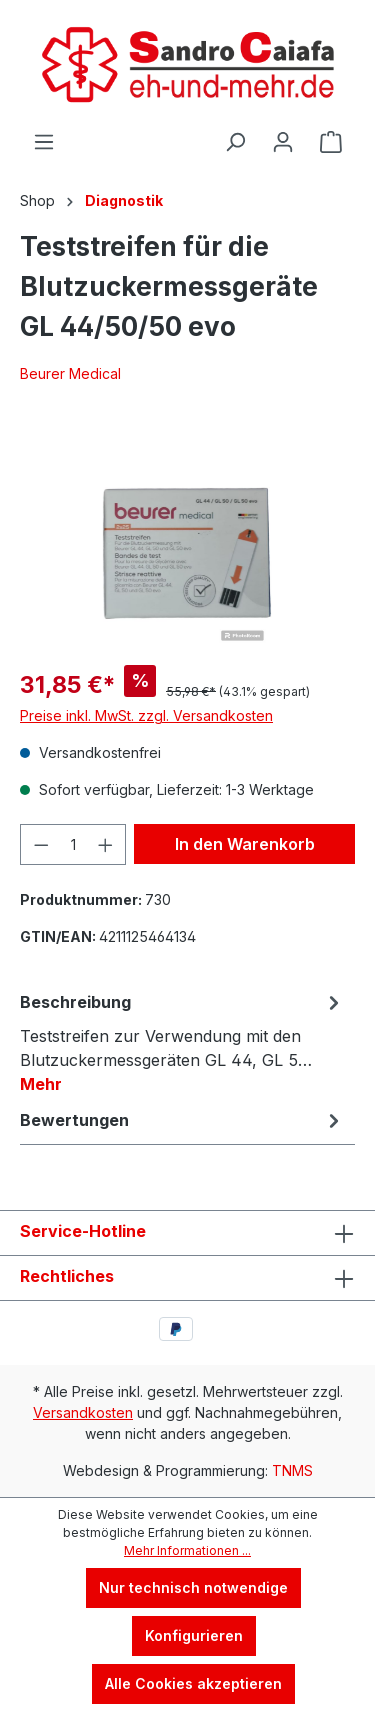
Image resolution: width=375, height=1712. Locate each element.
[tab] (182, 1042)
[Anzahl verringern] (41, 844)
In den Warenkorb (245, 844)
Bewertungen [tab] (182, 1120)
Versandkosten (83, 1412)
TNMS (292, 1470)
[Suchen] (235, 142)
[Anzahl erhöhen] (106, 844)
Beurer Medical (70, 373)
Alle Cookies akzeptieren (193, 1683)
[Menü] (44, 142)
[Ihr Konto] (283, 142)
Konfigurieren (194, 1635)
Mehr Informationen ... (187, 1550)
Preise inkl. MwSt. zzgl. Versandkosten (146, 715)
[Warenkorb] (331, 142)
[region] (187, 536)
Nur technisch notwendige (193, 1587)
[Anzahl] (73, 844)
